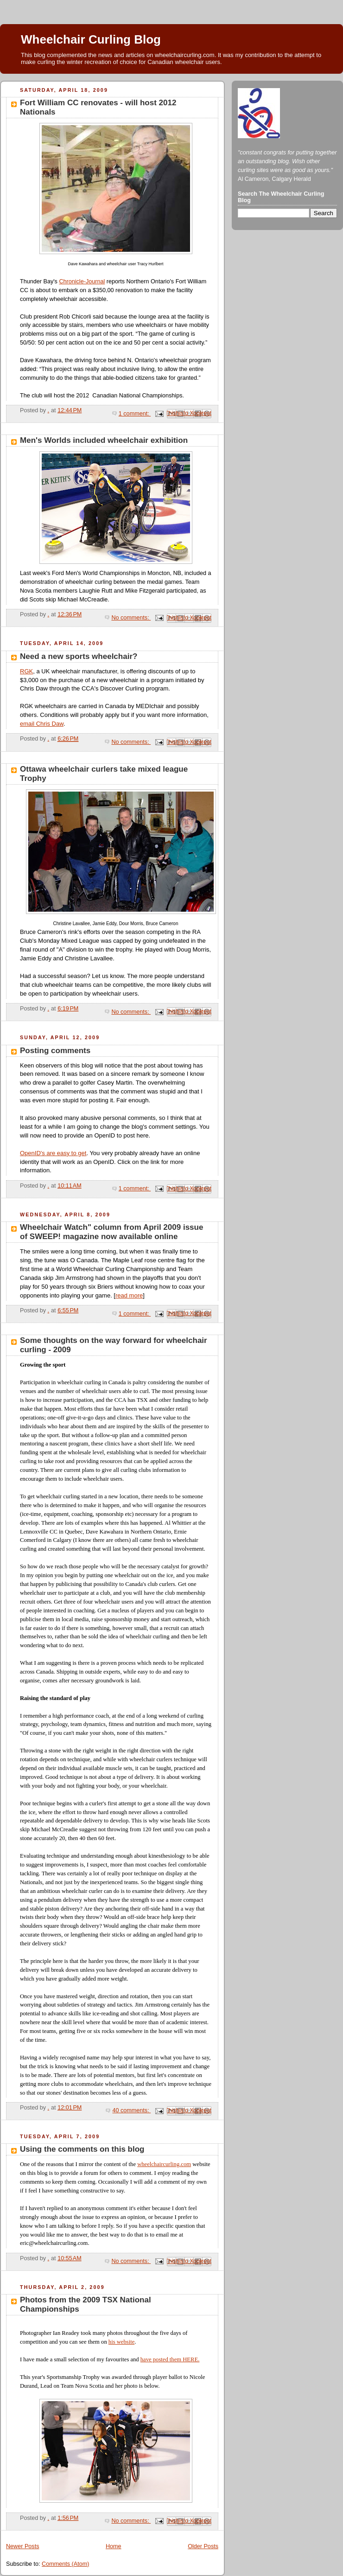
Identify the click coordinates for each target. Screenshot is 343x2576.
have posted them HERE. (169, 2359)
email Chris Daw (42, 723)
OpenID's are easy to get (53, 1153)
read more (129, 1295)
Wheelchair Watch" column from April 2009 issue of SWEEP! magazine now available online (111, 1232)
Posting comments (55, 1050)
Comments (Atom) (65, 2564)
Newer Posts (22, 2546)
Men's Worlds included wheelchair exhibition (104, 440)
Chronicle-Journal (82, 281)
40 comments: (131, 2110)
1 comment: (135, 413)
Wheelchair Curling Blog (91, 39)
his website (121, 2342)
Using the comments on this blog (82, 2149)
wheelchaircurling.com (164, 2164)
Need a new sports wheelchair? (78, 656)
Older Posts (203, 2546)
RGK (26, 671)
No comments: (131, 617)
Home (113, 2546)
